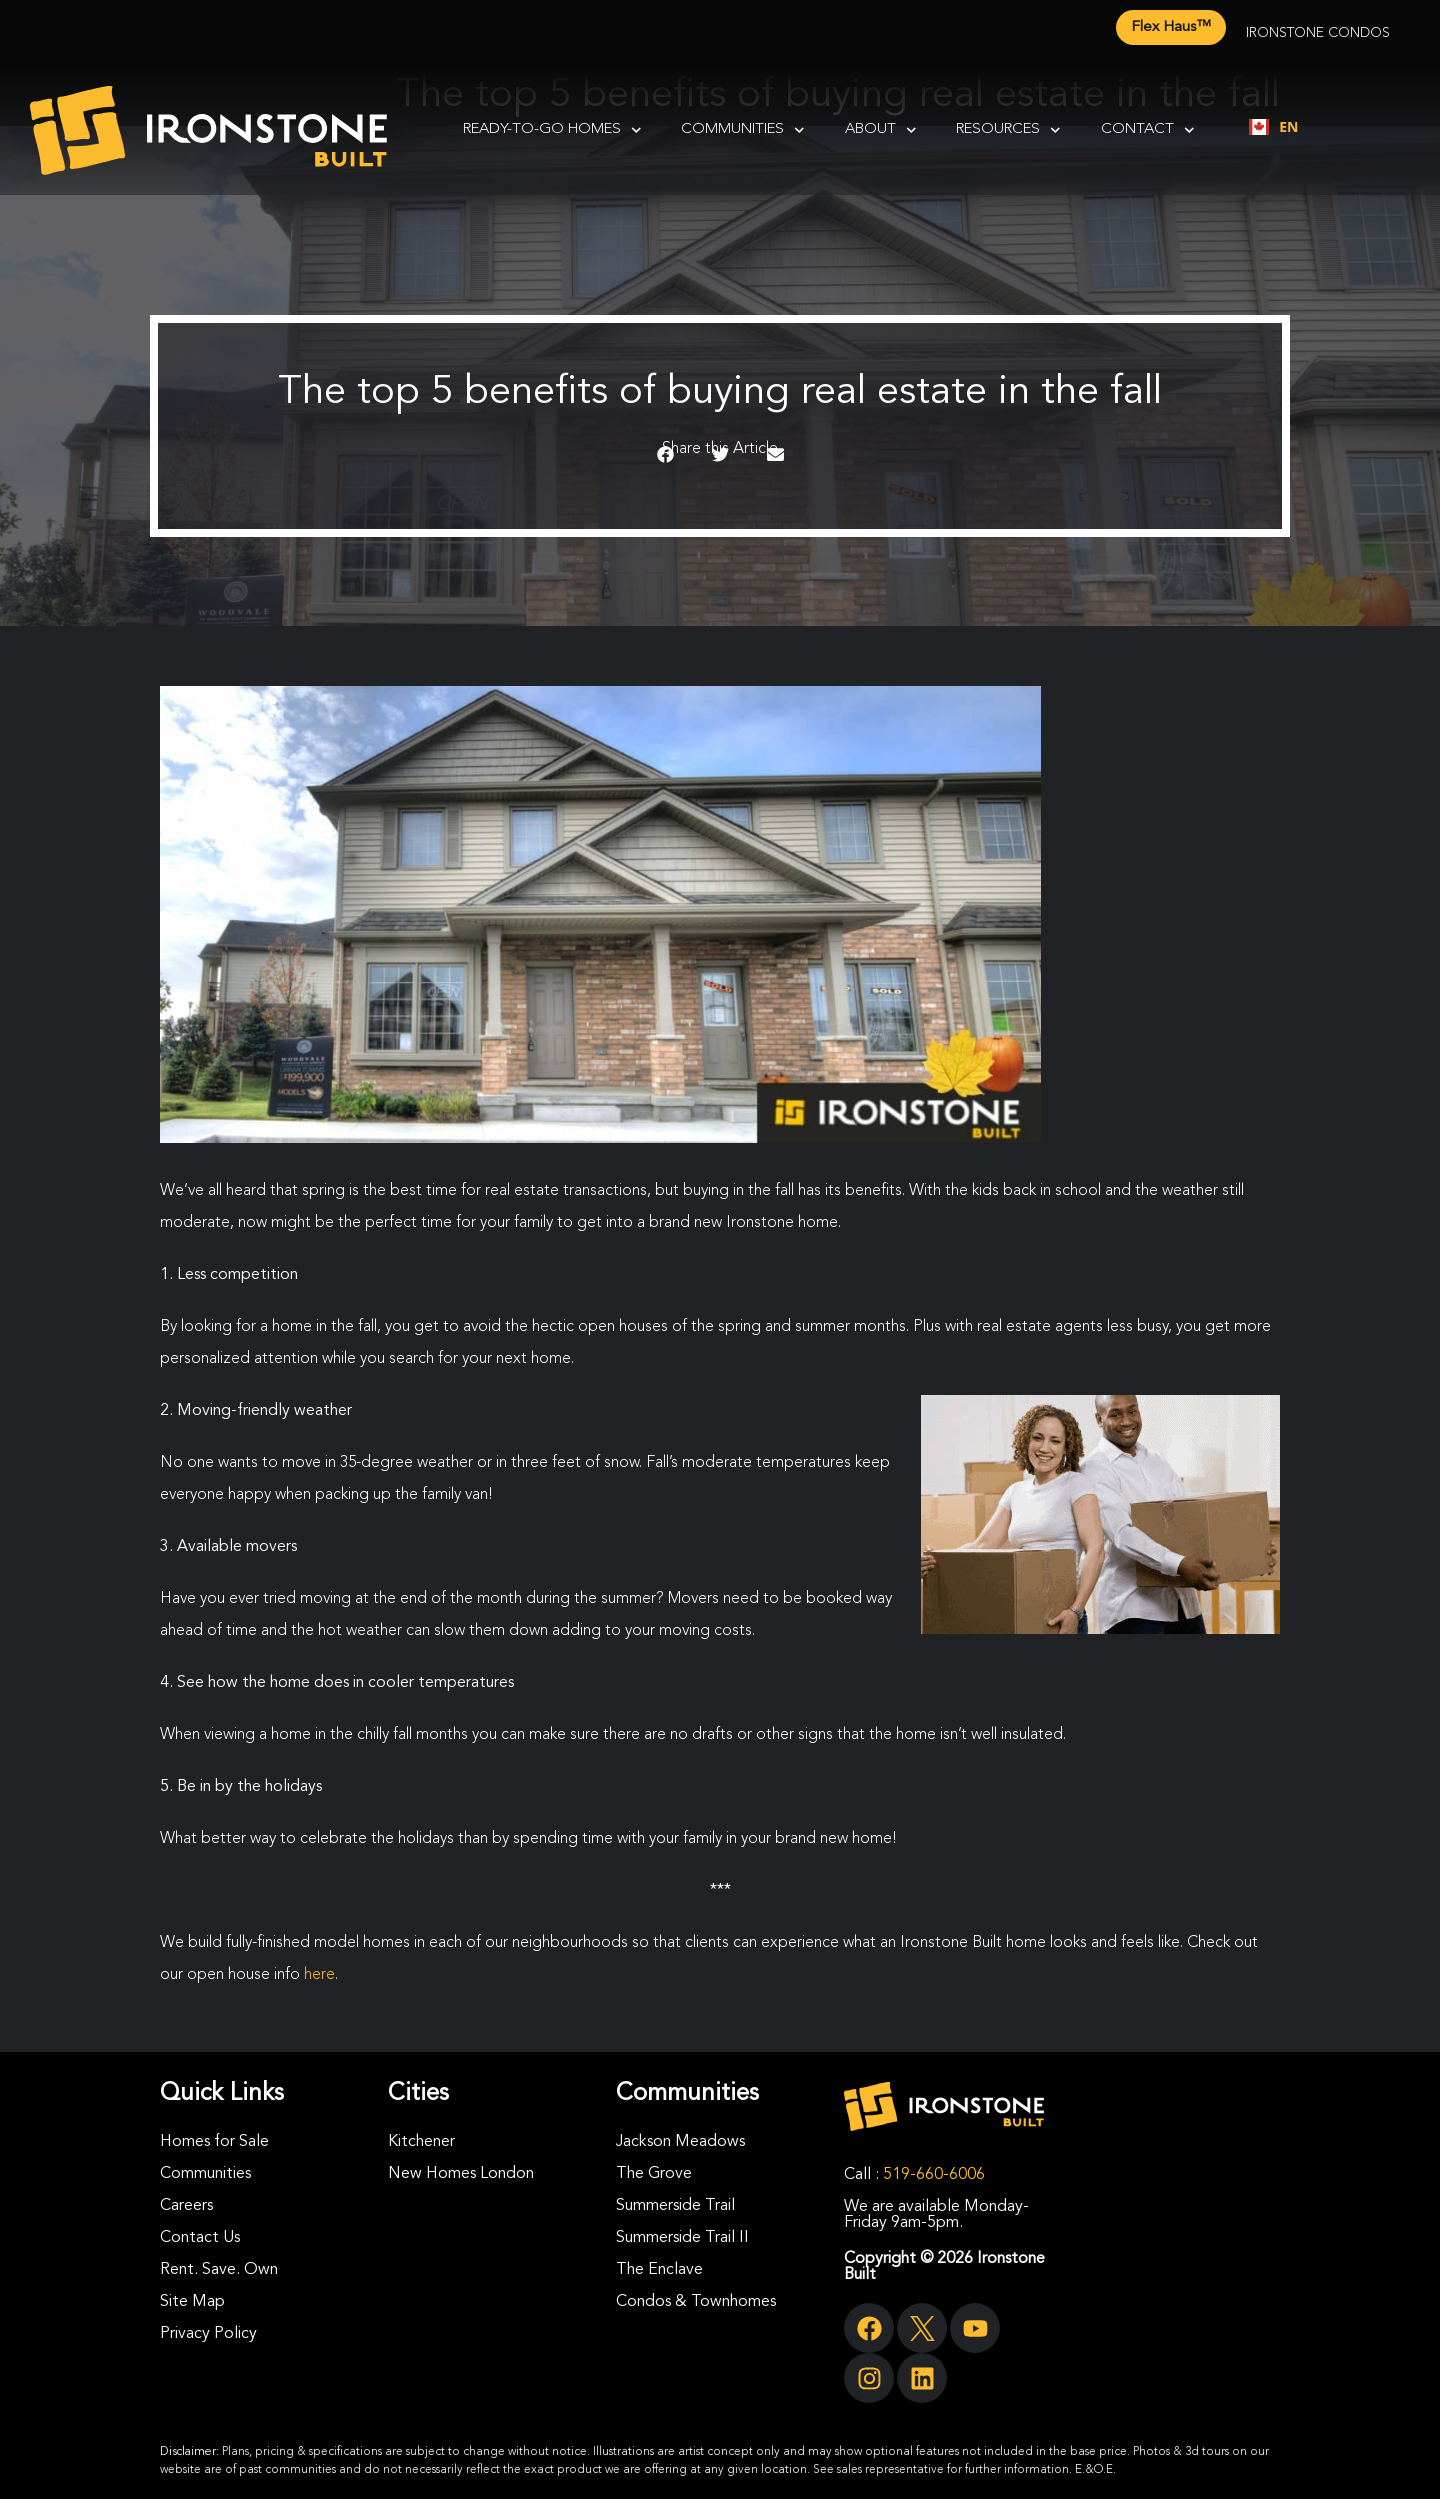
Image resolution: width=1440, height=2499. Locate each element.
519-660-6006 (934, 2175)
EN (1273, 126)
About (881, 130)
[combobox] (1273, 127)
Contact (1148, 130)
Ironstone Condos (1318, 33)
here (319, 1975)
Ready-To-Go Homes (552, 130)
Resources (1008, 130)
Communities (743, 130)
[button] (665, 455)
